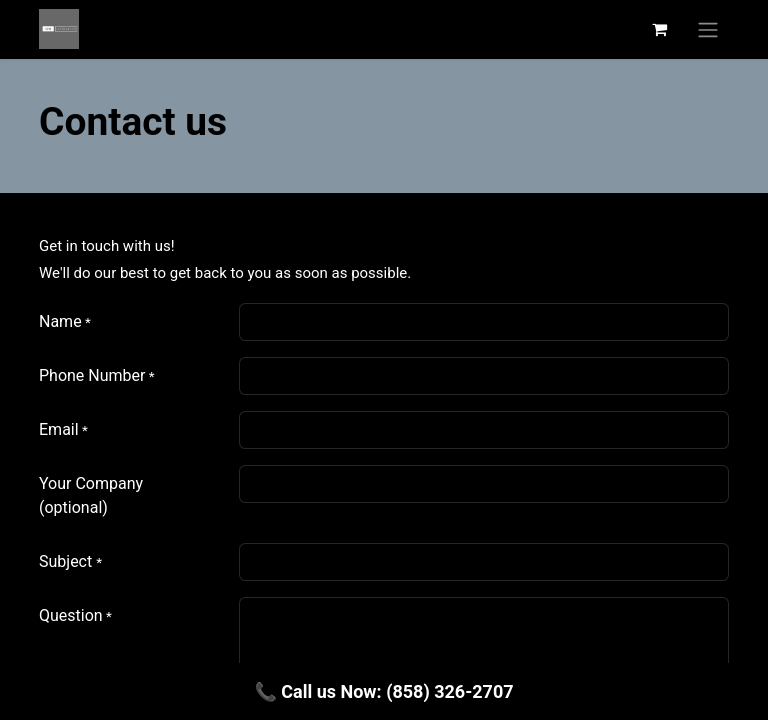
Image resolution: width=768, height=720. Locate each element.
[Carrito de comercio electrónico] (659, 29)
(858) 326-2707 (449, 691)
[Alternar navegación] (708, 29)
